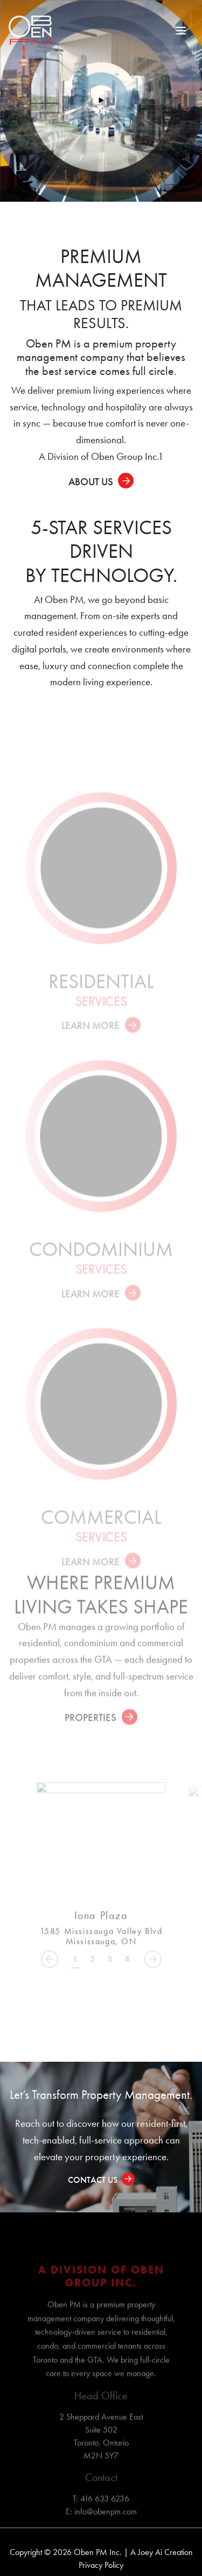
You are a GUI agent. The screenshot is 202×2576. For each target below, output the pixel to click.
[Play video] (101, 101)
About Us (90, 482)
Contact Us (92, 2180)
